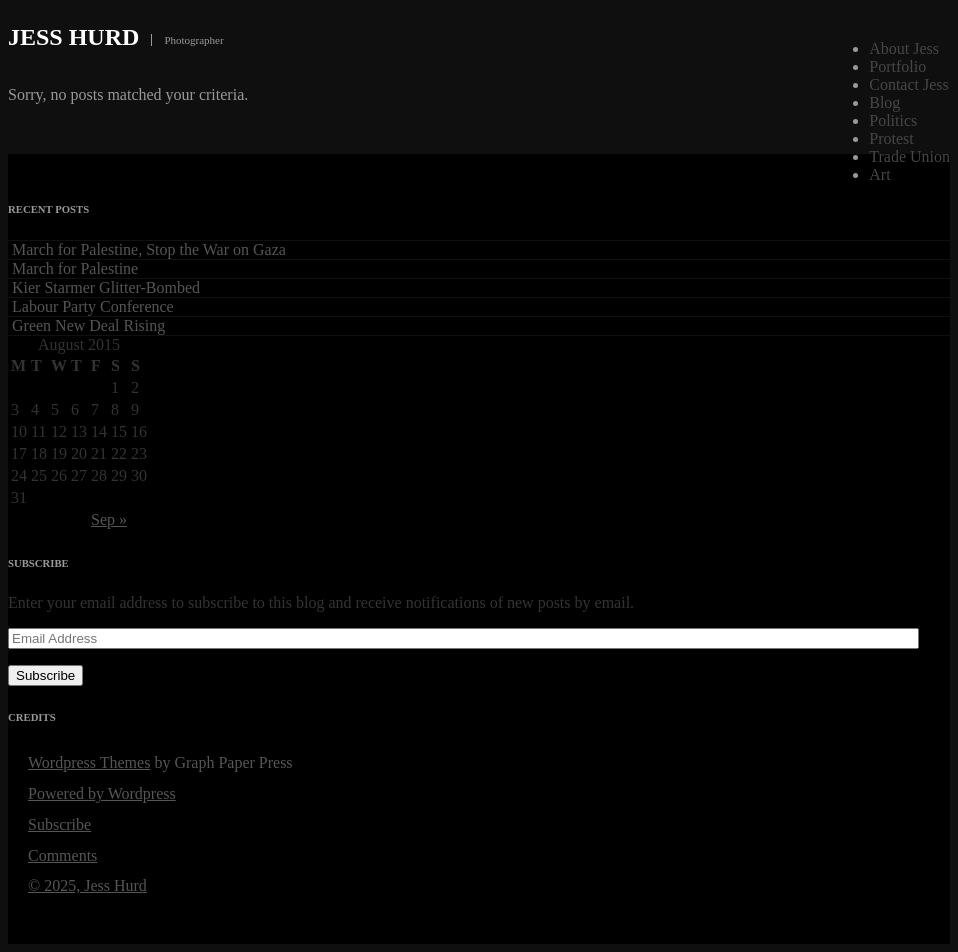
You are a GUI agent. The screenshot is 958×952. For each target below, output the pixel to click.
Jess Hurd (73, 37)
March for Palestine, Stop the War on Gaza (149, 249)
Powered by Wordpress (102, 793)
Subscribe (45, 675)
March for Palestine (75, 268)
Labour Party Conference (93, 306)
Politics (893, 120)
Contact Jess (909, 84)
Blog (884, 102)
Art (879, 174)
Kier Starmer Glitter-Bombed (106, 287)
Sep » (109, 519)
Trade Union (909, 156)
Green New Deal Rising (88, 325)
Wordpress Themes (89, 762)
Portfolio (897, 66)
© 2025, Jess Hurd (87, 885)
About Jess (904, 48)
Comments (62, 855)
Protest (891, 138)
